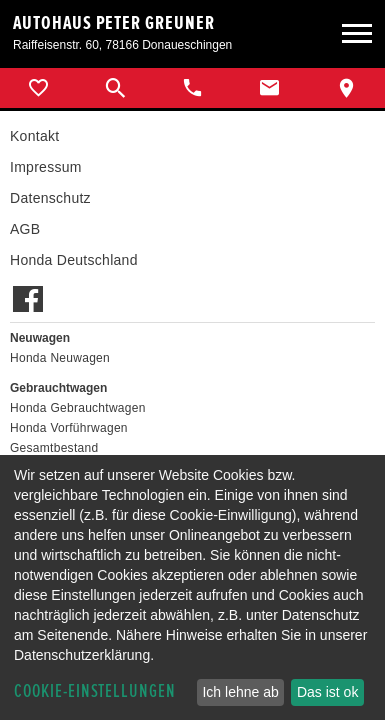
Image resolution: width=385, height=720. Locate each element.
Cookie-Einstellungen (95, 691)
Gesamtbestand (54, 448)
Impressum (46, 167)
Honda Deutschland (74, 260)
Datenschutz (50, 198)
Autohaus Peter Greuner (114, 23)
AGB (25, 229)
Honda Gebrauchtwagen (78, 408)
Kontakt (34, 136)
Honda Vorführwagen (69, 428)
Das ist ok (327, 692)
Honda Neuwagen (60, 358)
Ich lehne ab (240, 692)
